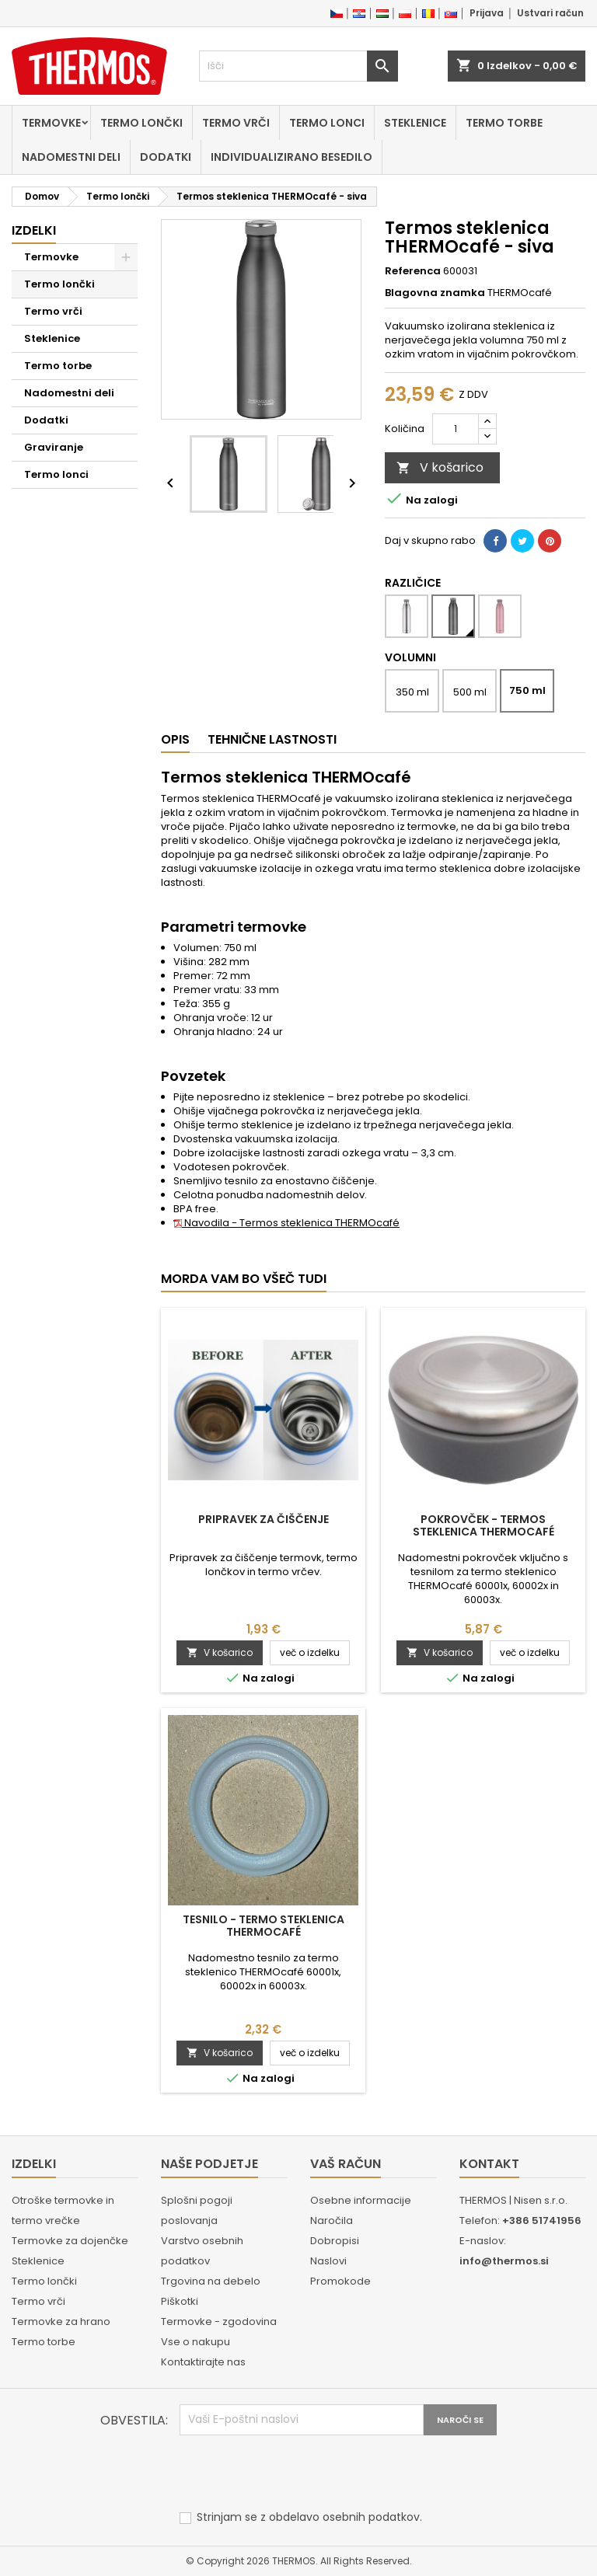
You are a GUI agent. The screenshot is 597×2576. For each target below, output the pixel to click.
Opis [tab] (175, 739)
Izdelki (34, 230)
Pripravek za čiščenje (263, 1519)
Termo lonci (327, 123)
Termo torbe (504, 123)
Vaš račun (345, 2164)
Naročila (331, 2220)
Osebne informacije (360, 2200)
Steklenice (415, 123)
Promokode (340, 2281)
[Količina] (455, 428)
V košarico (440, 467)
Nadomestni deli (71, 157)
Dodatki (165, 157)
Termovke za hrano (61, 2321)
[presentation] (298, 2473)
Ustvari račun (550, 12)
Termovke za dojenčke (70, 2240)
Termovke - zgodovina (219, 2321)
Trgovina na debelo (210, 2281)
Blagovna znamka (435, 293)
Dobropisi (334, 2240)
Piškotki (179, 2301)
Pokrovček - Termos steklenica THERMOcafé (483, 1525)
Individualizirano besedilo (291, 157)
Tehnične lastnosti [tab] (272, 739)
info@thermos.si (504, 2261)
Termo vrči (236, 123)
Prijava (487, 12)
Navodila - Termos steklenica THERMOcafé (286, 1222)
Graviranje (53, 447)
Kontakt (489, 2164)
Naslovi (328, 2261)
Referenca (413, 271)
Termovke (51, 123)
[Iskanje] (298, 66)
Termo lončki (141, 123)
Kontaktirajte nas (203, 2362)
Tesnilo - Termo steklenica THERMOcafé (263, 1926)
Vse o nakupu (195, 2341)
